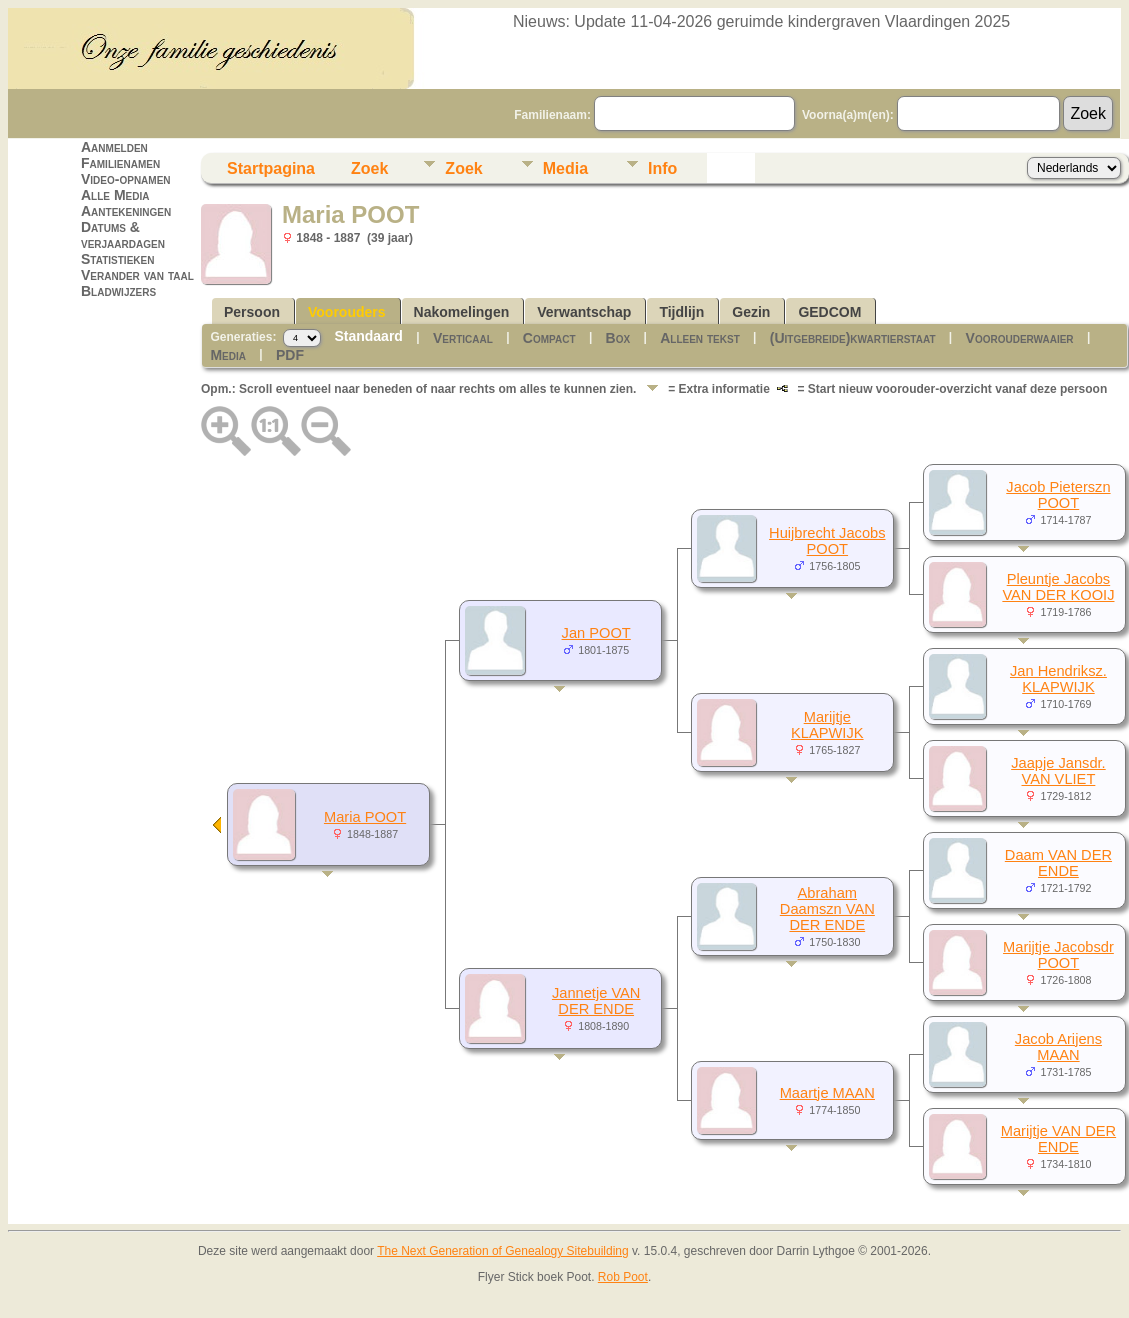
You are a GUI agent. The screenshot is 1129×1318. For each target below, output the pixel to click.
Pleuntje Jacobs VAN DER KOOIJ (1058, 587)
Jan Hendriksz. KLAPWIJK (1058, 679)
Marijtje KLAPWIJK (827, 725)
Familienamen (120, 163)
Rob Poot (623, 1277)
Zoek (369, 168)
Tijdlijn (681, 312)
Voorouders (347, 312)
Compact (549, 338)
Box (618, 338)
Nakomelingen (462, 312)
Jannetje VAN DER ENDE (596, 1001)
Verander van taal (137, 275)
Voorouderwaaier (1020, 338)
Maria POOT (365, 817)
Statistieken (117, 259)
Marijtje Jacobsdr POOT (1058, 955)
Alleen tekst (700, 338)
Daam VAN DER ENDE (1058, 863)
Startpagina (271, 168)
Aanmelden (114, 147)
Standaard (368, 336)
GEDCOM (829, 312)
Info (662, 168)
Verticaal (463, 338)
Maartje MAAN (827, 1093)
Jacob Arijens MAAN (1058, 1047)
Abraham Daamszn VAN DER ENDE (827, 909)
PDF (290, 355)
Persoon (252, 312)
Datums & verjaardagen (123, 235)
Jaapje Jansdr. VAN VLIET (1058, 771)
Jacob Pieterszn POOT (1058, 495)
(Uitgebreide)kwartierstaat (853, 338)
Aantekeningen (126, 211)
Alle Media (115, 195)
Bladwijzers (118, 291)
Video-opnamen (126, 179)
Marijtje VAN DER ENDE (1058, 1139)
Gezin (751, 312)
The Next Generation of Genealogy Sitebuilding (503, 1251)
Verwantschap (584, 312)
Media (565, 168)
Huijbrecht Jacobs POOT (827, 541)
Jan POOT (596, 633)
